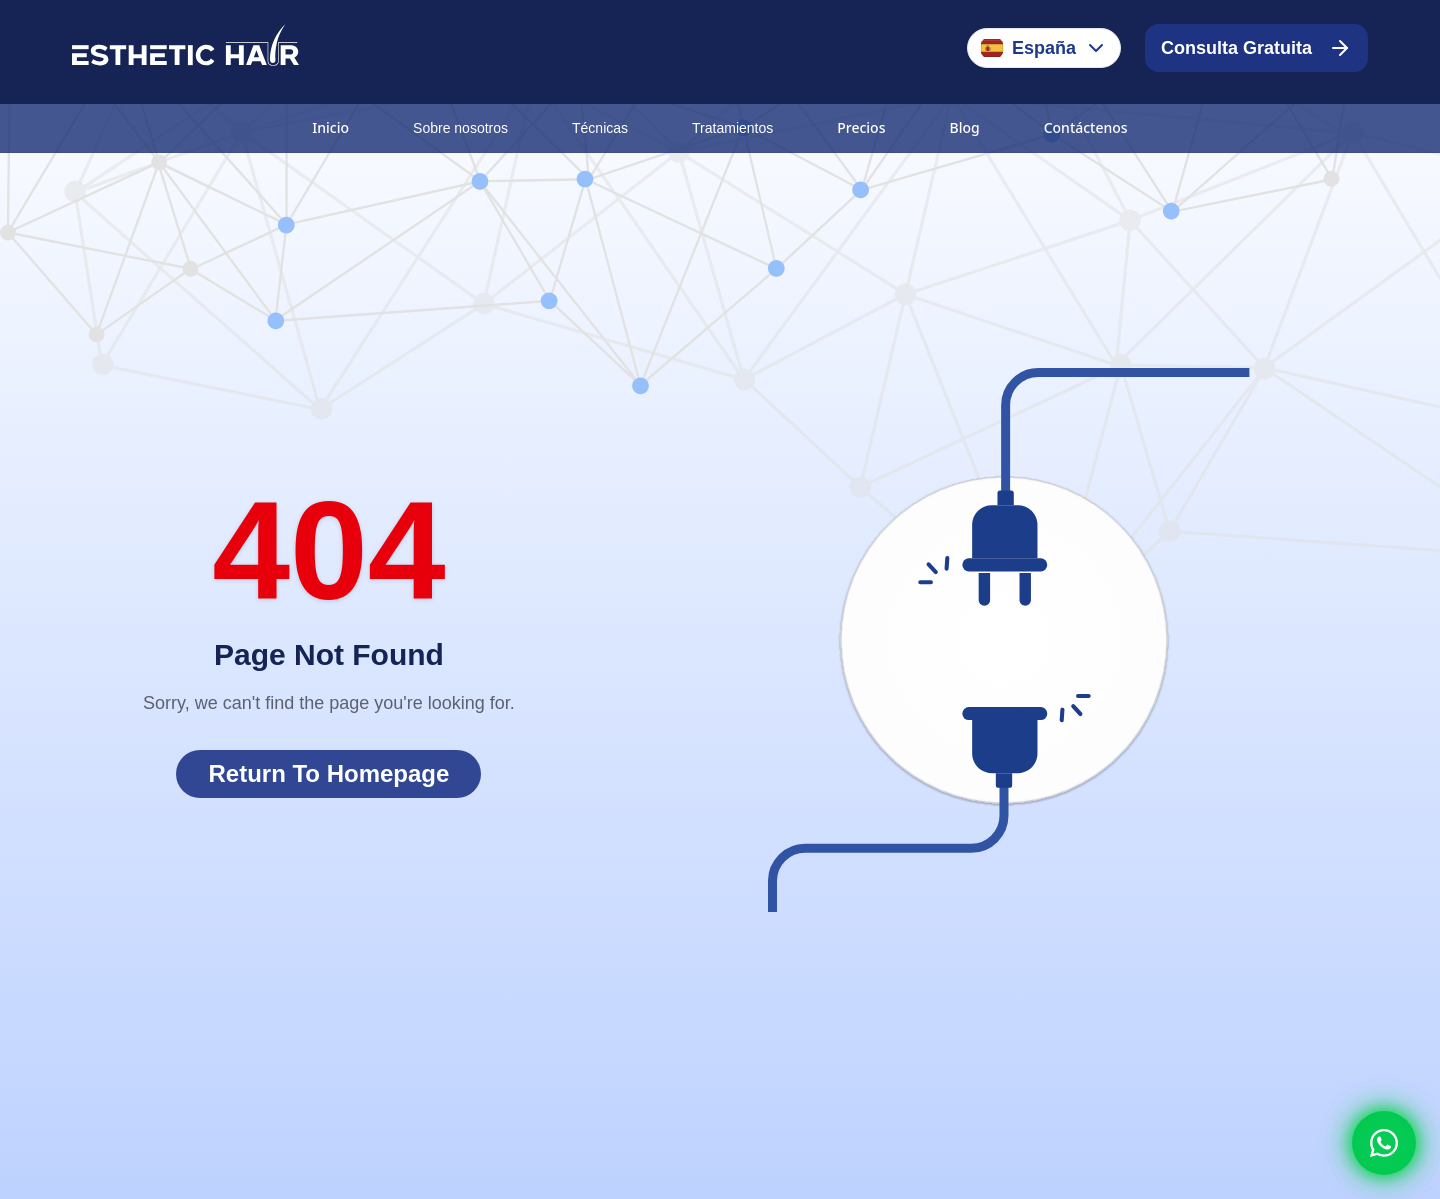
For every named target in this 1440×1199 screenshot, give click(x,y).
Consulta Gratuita (1256, 48)
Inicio (330, 127)
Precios (861, 127)
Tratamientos (732, 128)
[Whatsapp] (1384, 1143)
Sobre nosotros (460, 128)
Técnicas (600, 128)
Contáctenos (1086, 127)
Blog (964, 127)
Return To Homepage (328, 773)
